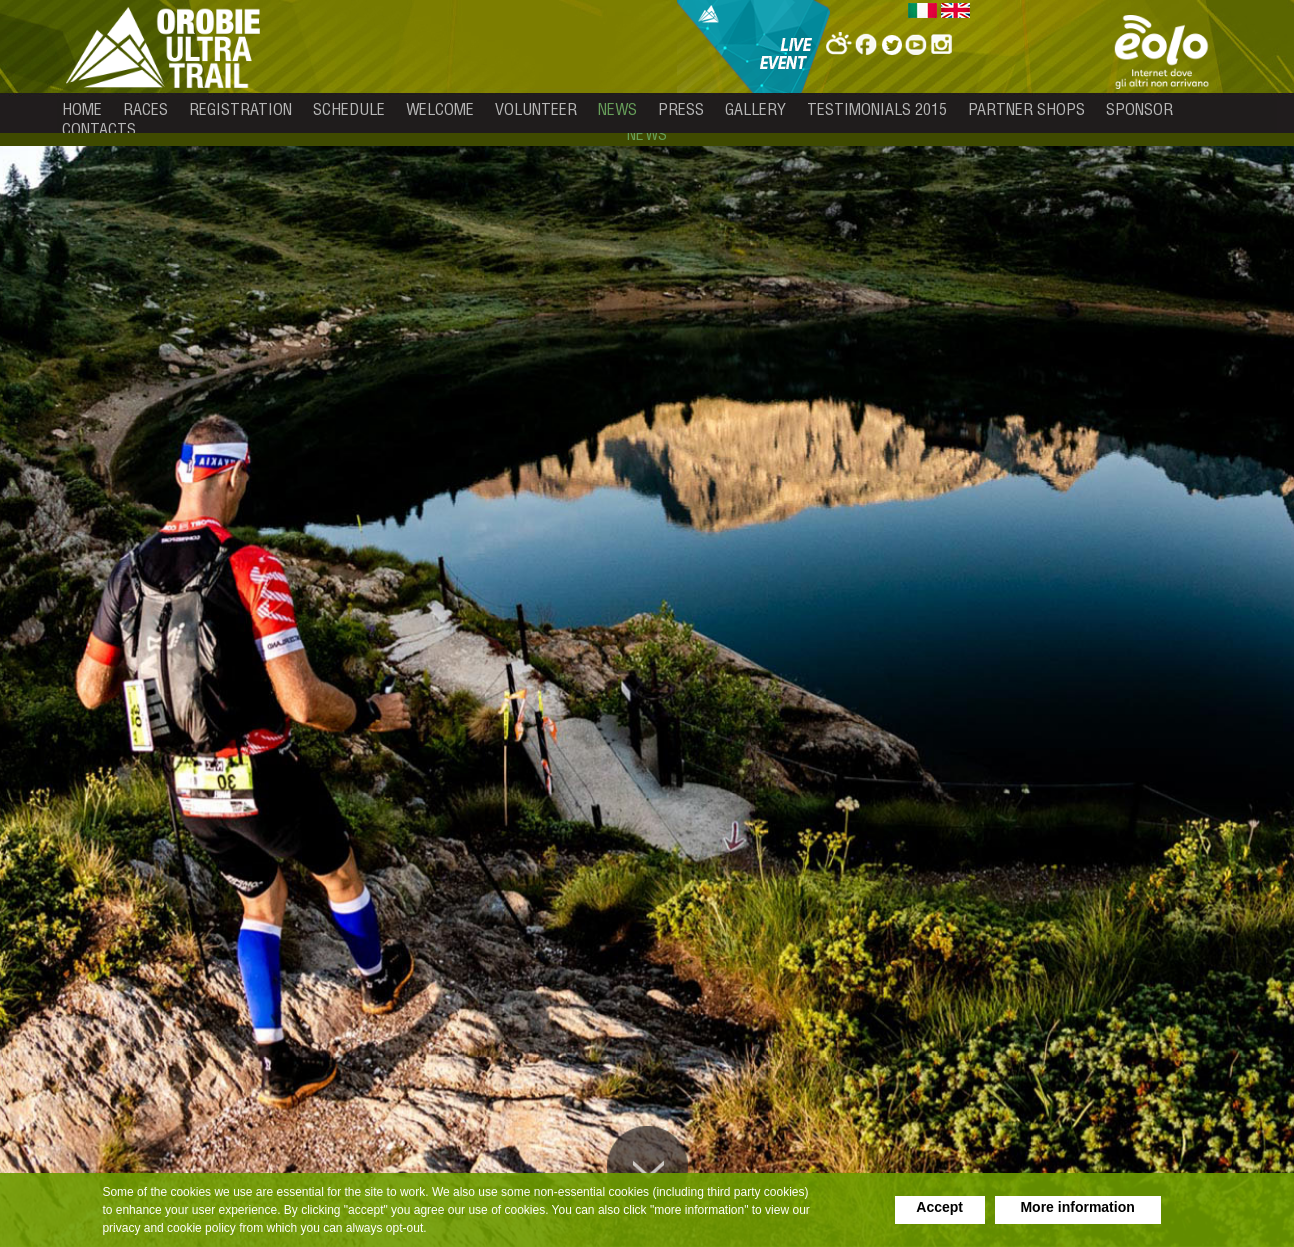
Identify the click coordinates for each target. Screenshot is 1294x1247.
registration (240, 109)
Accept (939, 1207)
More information (1077, 1207)
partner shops (1026, 109)
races (145, 109)
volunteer (536, 109)
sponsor (1139, 109)
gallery (755, 109)
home (82, 109)
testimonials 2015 (877, 109)
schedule (349, 109)
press (681, 109)
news (617, 109)
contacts (99, 129)
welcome (440, 109)
